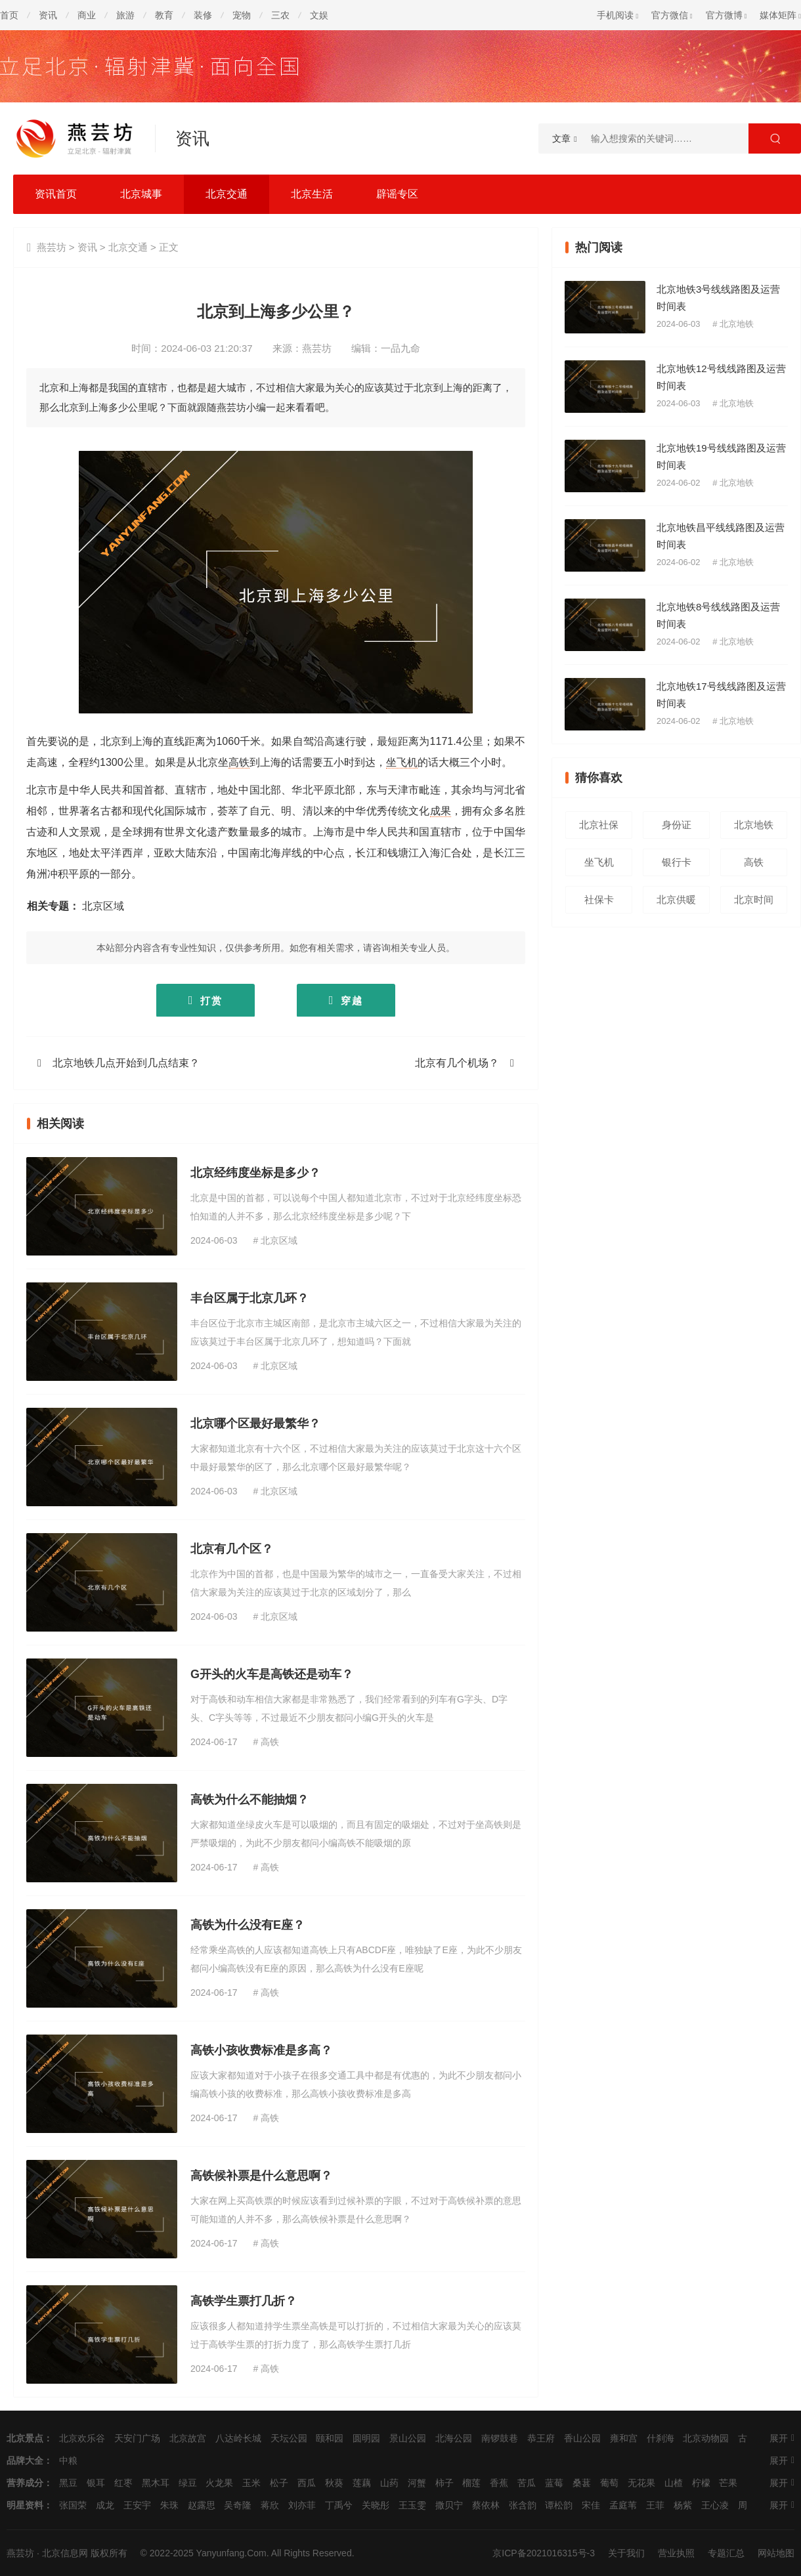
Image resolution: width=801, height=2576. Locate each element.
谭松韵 (559, 2505)
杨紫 (683, 2505)
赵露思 (201, 2505)
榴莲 (471, 2483)
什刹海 (660, 2438)
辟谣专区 (397, 194)
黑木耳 (155, 2483)
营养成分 (25, 2483)
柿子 (444, 2483)
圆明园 (366, 2438)
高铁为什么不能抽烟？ (249, 1799)
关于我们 (626, 2553)
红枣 (123, 2483)
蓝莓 (554, 2483)
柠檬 (701, 2483)
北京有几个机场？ (457, 1062)
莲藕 (362, 2483)
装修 (203, 15)
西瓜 (306, 2483)
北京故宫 (187, 2438)
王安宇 (137, 2505)
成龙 (105, 2505)
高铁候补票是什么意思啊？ (261, 2175)
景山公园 (407, 2438)
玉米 (251, 2483)
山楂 (673, 2483)
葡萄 (609, 2483)
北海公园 (453, 2438)
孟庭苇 (623, 2505)
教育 (164, 15)
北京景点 (25, 2438)
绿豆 (188, 2483)
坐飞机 (402, 762)
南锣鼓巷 (499, 2438)
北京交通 (227, 194)
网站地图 (776, 2553)
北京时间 (753, 899)
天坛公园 (289, 2438)
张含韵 (522, 2505)
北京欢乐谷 (82, 2438)
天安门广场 (137, 2438)
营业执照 (676, 2553)
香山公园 (582, 2438)
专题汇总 (726, 2553)
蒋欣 (270, 2505)
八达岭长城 (238, 2438)
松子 (279, 2483)
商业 (86, 15)
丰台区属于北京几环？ (249, 1298)
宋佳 (591, 2505)
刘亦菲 (302, 2505)
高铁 (238, 762)
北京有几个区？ (231, 1548)
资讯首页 (56, 194)
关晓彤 (375, 2505)
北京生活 (312, 194)
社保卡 (599, 899)
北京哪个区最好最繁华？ (255, 1423)
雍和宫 (624, 2438)
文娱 (319, 15)
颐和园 (329, 2438)
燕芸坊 (51, 247)
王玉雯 (412, 2505)
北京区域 (103, 906)
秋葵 (334, 2483)
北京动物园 (706, 2438)
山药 (389, 2483)
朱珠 (169, 2505)
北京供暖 (676, 899)
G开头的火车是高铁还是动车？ (271, 1674)
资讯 (48, 15)
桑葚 (582, 2483)
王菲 (655, 2505)
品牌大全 (25, 2460)
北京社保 (598, 824)
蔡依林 (486, 2505)
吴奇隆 (237, 2505)
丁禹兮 (339, 2505)
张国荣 (73, 2505)
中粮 (68, 2460)
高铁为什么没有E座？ (247, 1925)
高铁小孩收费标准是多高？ (261, 2050)
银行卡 (676, 862)
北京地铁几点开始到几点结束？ (126, 1062)
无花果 (641, 2483)
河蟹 (417, 2483)
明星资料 (25, 2505)
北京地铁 (737, 324)
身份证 (676, 824)
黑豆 (68, 2483)
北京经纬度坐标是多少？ (255, 1172)
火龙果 (219, 2483)
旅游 (125, 15)
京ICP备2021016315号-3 (543, 2553)
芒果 (728, 2483)
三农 (280, 15)
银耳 (96, 2483)
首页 (9, 15)
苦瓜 (526, 2483)
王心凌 (715, 2505)
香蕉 (499, 2483)
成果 (440, 810)
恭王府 (541, 2438)
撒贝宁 (449, 2505)
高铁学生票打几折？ (243, 2301)
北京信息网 (65, 2553)
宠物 (241, 15)
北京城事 (141, 194)
